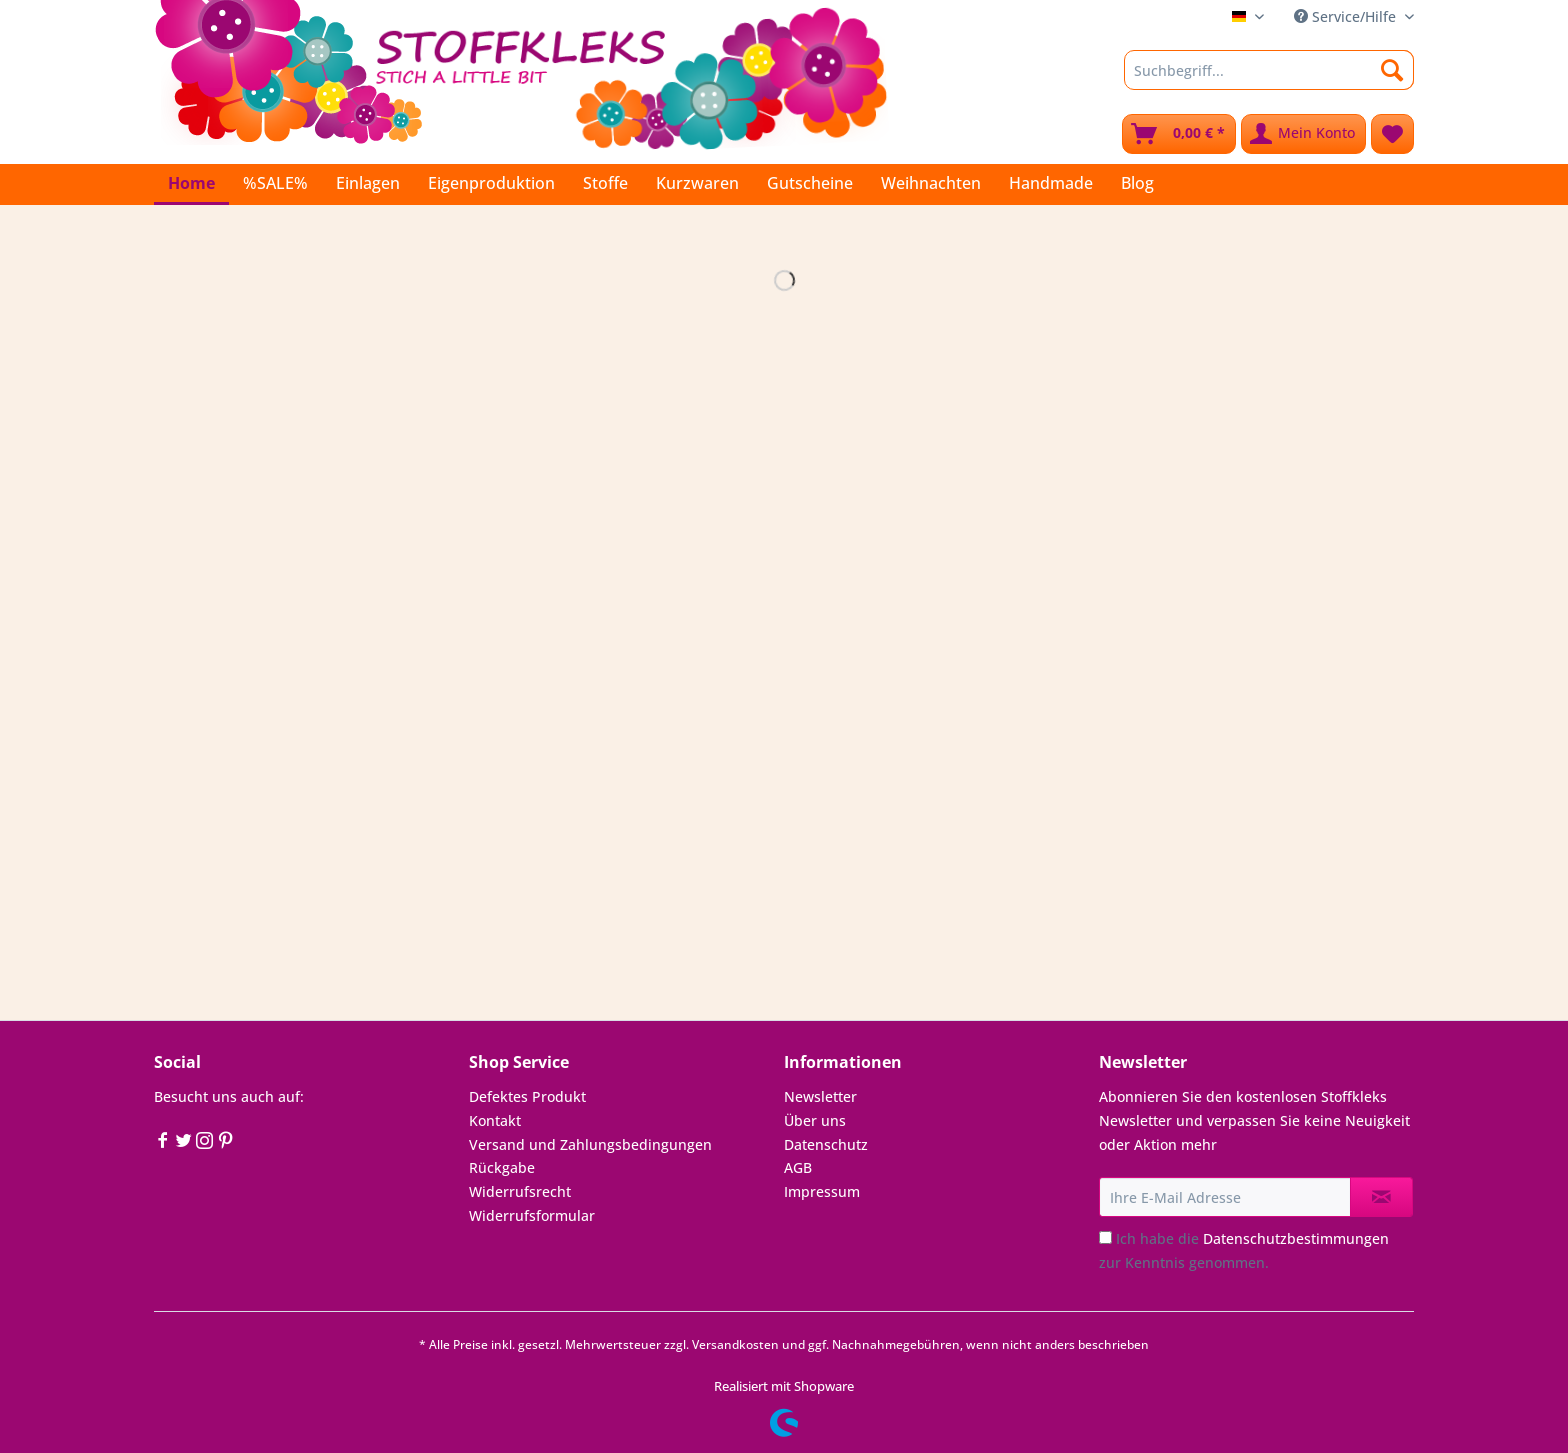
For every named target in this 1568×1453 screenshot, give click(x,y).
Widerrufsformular (532, 1215)
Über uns (815, 1120)
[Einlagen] (368, 183)
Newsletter (820, 1096)
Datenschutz (826, 1144)
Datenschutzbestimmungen (1296, 1238)
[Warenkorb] (1179, 134)
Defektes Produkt (527, 1096)
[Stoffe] (605, 183)
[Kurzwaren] (697, 183)
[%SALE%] (275, 183)
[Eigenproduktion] (491, 183)
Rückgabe (502, 1167)
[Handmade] (1051, 183)
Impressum (822, 1191)
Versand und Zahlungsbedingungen (590, 1144)
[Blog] (1137, 183)
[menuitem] (1269, 79)
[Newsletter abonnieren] (1381, 1197)
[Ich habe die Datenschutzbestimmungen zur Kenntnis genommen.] (1105, 1237)
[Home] (191, 184)
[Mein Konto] (1303, 134)
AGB (798, 1167)
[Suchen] (1392, 70)
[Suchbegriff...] (1269, 70)
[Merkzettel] (1392, 134)
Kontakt (495, 1120)
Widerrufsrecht (520, 1191)
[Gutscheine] (810, 183)
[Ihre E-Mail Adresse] (1225, 1197)
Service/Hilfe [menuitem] (1347, 16)
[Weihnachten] (931, 183)
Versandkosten (735, 1344)
